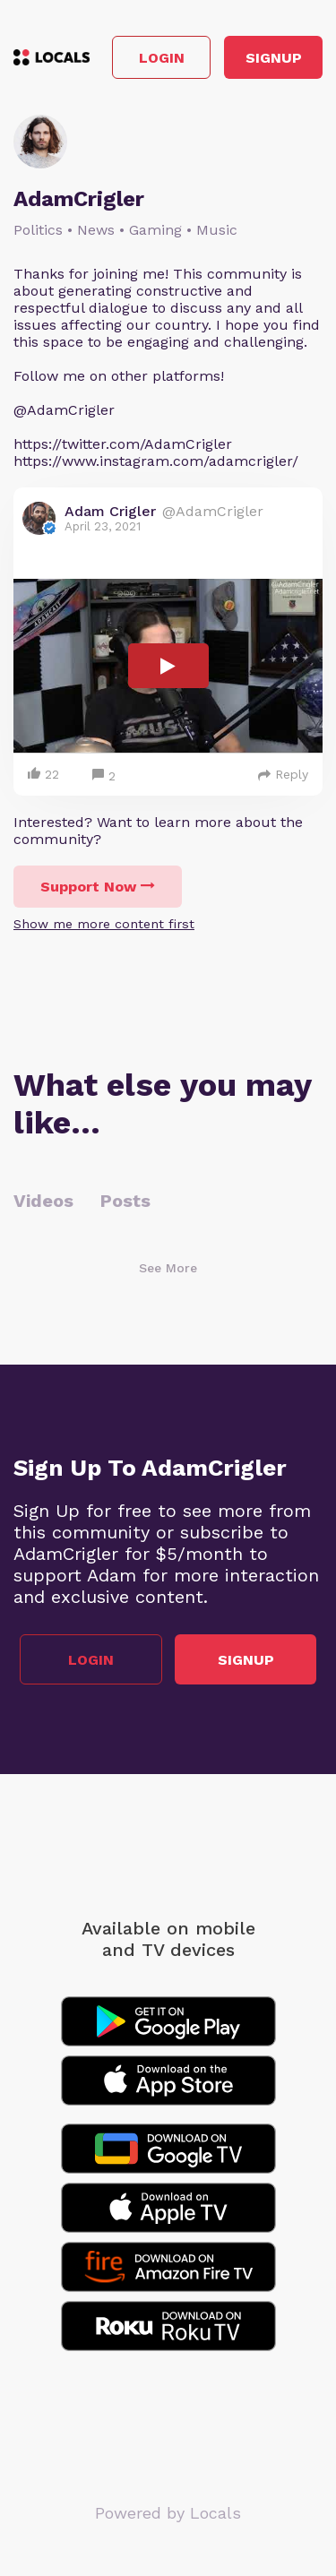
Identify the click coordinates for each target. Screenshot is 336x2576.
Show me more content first (103, 924)
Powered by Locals (168, 2512)
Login (162, 57)
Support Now (97, 886)
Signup (274, 57)
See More (168, 1268)
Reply (283, 774)
